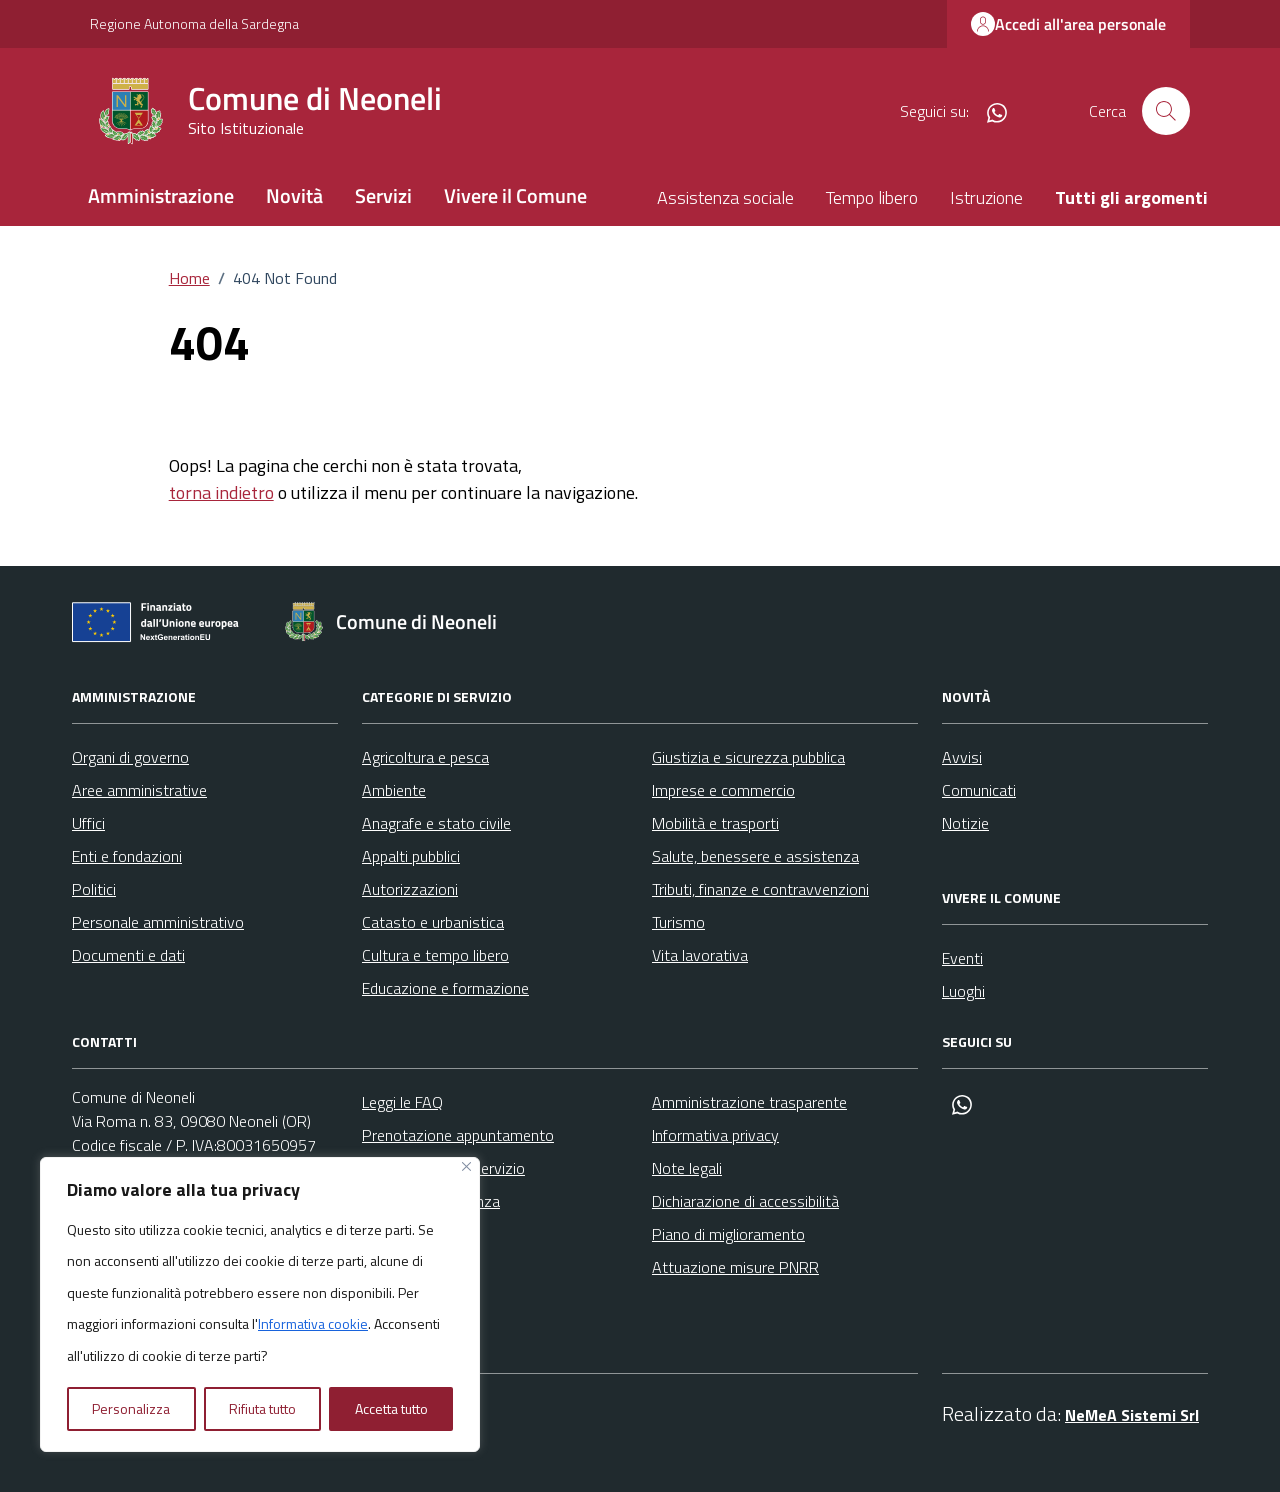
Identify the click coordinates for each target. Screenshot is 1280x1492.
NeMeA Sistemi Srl (1132, 1415)
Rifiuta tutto (262, 1408)
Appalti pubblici (411, 856)
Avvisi (962, 757)
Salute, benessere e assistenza (755, 856)
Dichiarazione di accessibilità (745, 1201)
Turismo (678, 922)
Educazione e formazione (445, 988)
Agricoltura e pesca (425, 757)
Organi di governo (130, 757)
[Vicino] (466, 1166)
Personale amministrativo (158, 922)
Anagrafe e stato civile (436, 823)
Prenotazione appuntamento (458, 1135)
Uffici (88, 823)
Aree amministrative (139, 790)
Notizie (965, 823)
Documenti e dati (128, 955)
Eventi (962, 958)
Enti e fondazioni (127, 856)
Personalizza (131, 1408)
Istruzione (986, 197)
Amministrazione (161, 195)
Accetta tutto (391, 1408)
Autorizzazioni (410, 889)
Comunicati (979, 790)
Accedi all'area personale (1068, 24)
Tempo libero (872, 197)
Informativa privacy (715, 1135)
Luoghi (963, 991)
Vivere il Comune (515, 195)
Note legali (687, 1168)
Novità (294, 195)
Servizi (383, 195)
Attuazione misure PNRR (735, 1267)
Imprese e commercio (723, 790)
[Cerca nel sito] (1166, 111)
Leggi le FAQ (402, 1102)
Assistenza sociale (725, 197)
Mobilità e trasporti (715, 823)
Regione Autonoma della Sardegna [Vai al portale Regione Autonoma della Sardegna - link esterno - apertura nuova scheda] (194, 23)
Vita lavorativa (700, 955)
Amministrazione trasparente (749, 1102)
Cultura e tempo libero (435, 955)
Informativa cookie (313, 1323)
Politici (94, 889)
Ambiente (394, 790)
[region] (260, 1305)
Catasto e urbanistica (433, 922)
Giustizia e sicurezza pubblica (748, 757)
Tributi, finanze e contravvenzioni (760, 889)
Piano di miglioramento (728, 1234)
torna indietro (221, 492)
